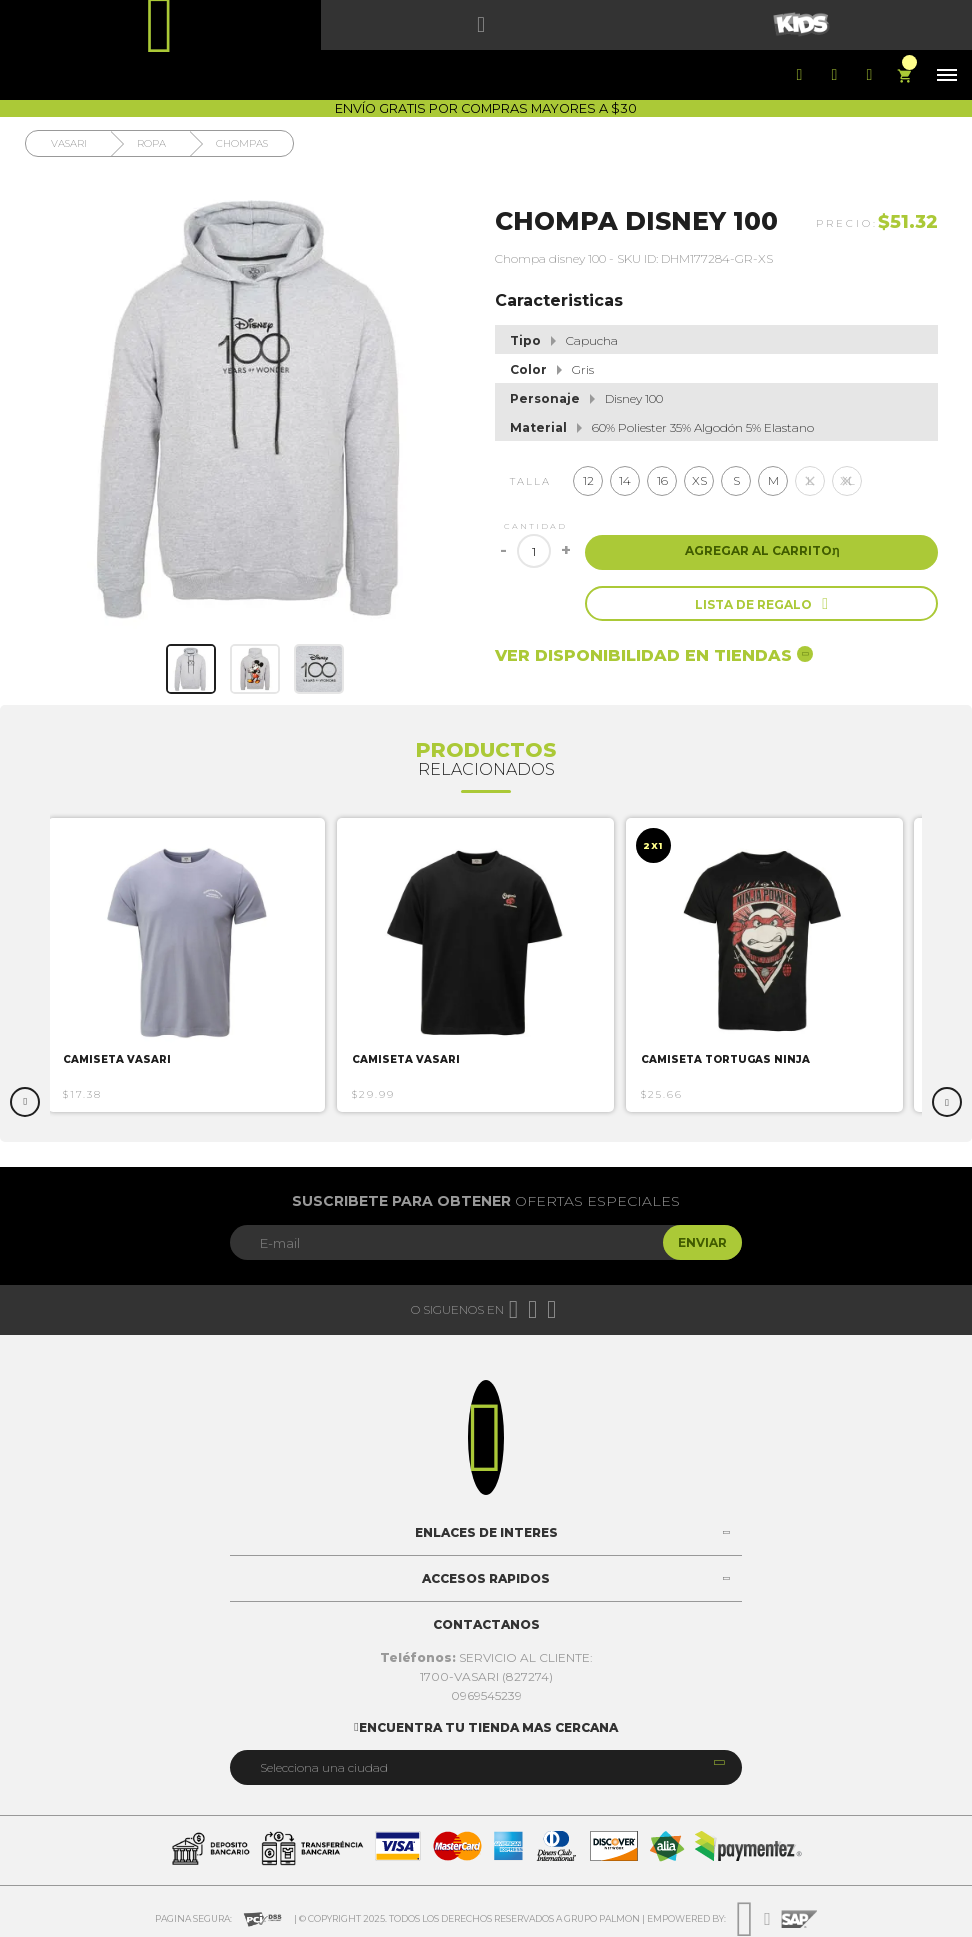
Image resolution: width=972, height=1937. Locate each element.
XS (699, 480)
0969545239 (486, 1695)
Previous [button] (25, 1102)
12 (588, 480)
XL (847, 480)
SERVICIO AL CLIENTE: (486, 1657)
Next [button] (947, 1102)
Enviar (702, 1242)
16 (662, 480)
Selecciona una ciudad (324, 1767)
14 (625, 480)
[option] (195, 965)
